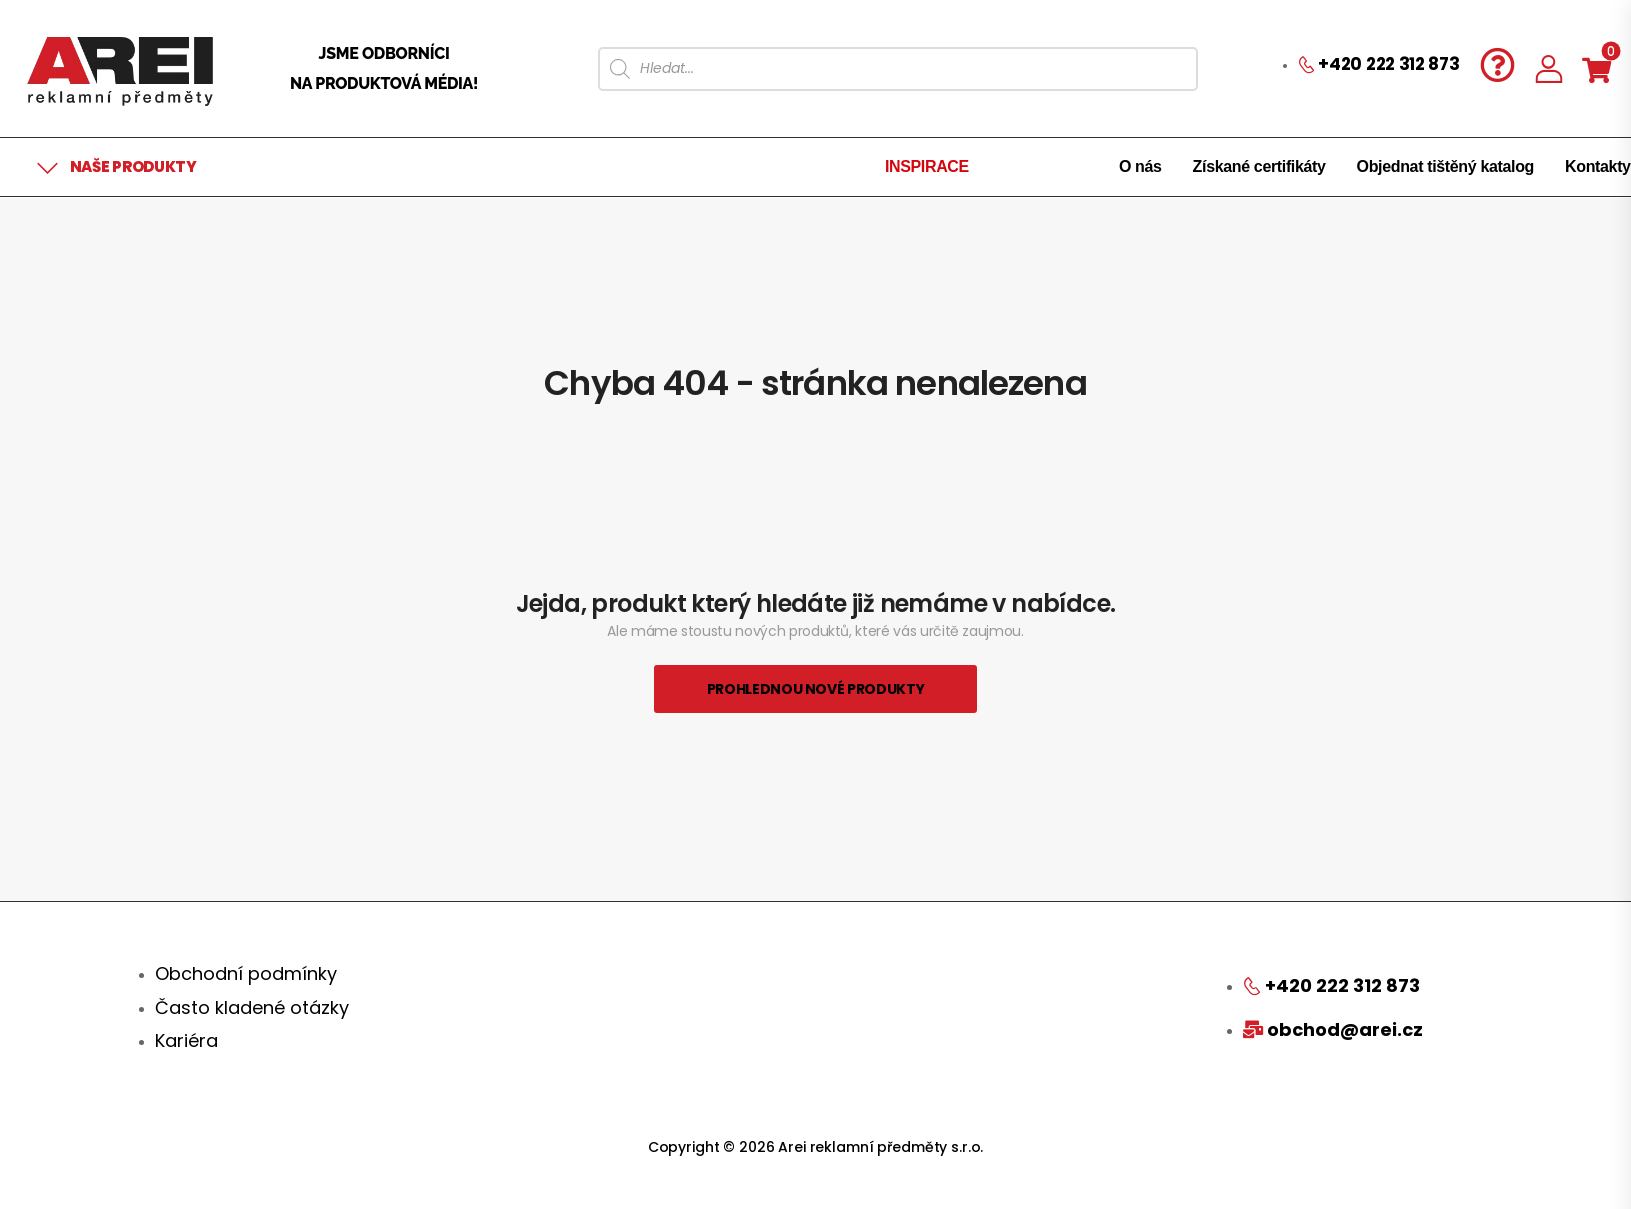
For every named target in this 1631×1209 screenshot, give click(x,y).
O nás (1140, 166)
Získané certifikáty (1259, 166)
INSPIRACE (927, 166)
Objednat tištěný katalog (1445, 166)
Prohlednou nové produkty (816, 689)
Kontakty (1598, 166)
